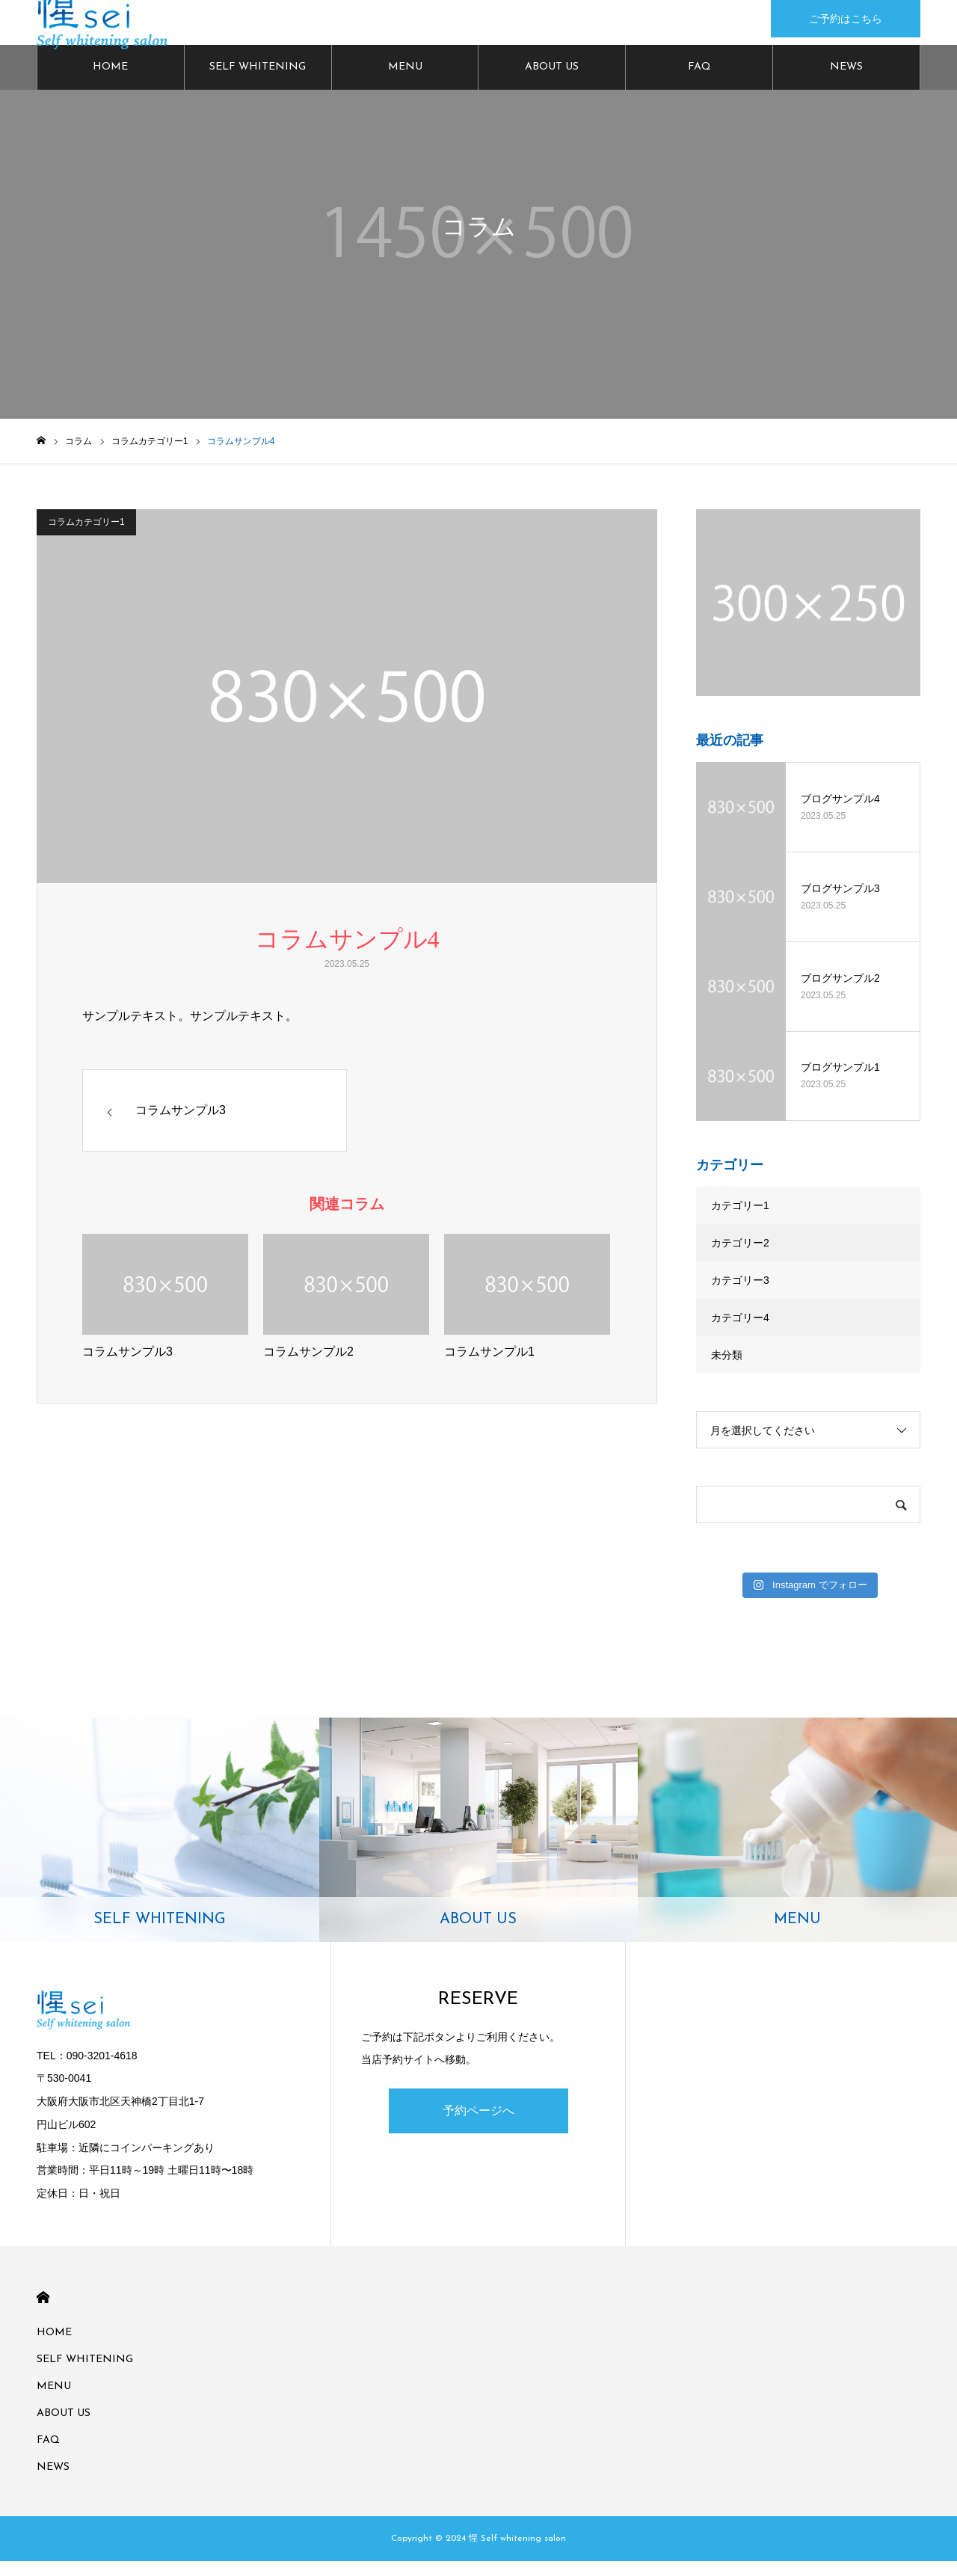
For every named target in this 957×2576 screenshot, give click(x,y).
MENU (405, 81)
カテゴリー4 (740, 1332)
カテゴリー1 (740, 1220)
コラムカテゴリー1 (86, 537)
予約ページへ (478, 2125)
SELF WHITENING (257, 81)
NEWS (846, 81)
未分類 (726, 1370)
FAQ (699, 81)
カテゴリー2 (740, 1258)
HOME (110, 81)
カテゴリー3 (740, 1295)
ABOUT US (552, 81)
